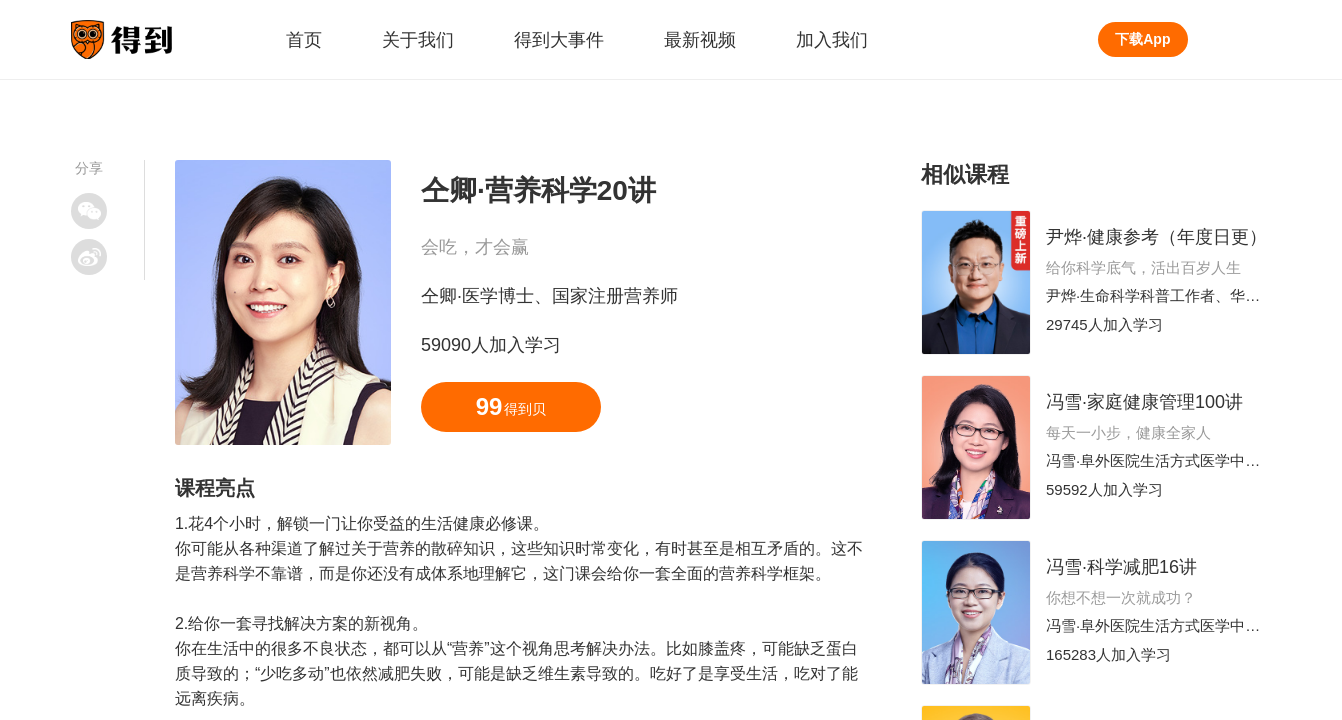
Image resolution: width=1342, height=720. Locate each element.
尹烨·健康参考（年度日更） (1156, 237)
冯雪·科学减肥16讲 (1121, 567)
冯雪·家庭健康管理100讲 (1144, 402)
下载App (1142, 39)
